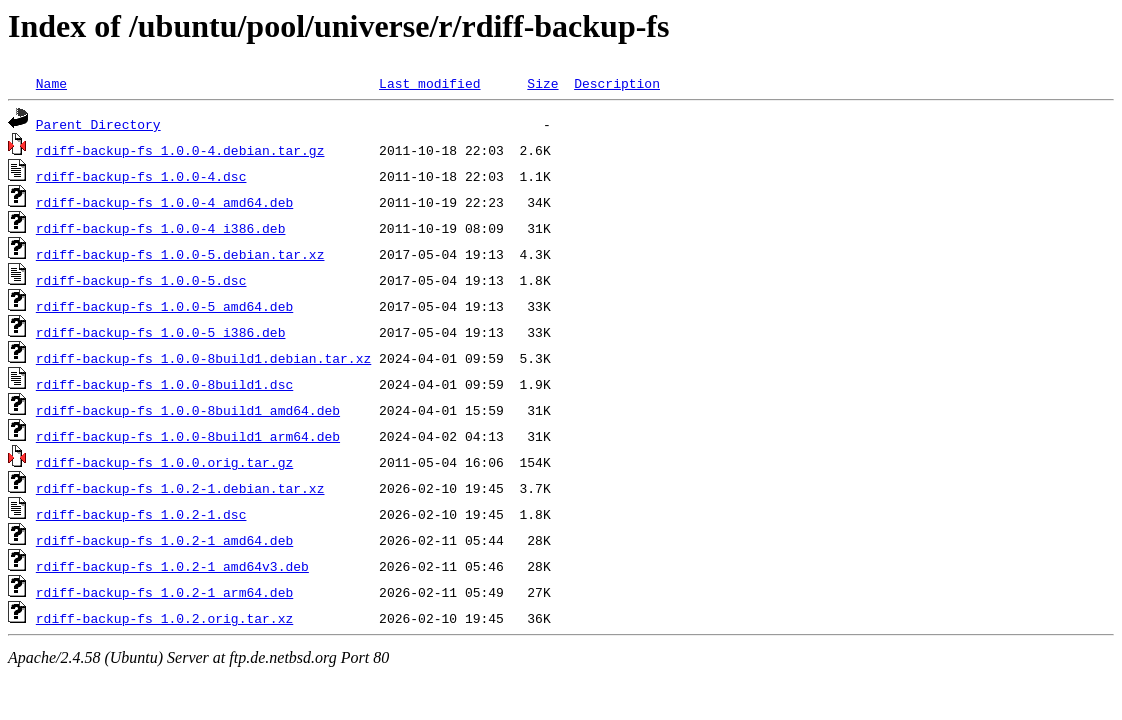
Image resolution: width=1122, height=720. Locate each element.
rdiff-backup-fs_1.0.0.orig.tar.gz (164, 462)
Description (617, 83)
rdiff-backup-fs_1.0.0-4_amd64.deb (164, 202)
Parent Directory (98, 124)
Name (51, 83)
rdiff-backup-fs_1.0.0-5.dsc (141, 280)
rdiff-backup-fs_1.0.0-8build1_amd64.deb (188, 410)
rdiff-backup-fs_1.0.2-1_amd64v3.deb (172, 566)
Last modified (429, 83)
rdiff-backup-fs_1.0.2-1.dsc (141, 514)
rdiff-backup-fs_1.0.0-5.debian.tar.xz (180, 254)
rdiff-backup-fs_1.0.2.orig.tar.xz (164, 618)
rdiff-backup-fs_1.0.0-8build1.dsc (164, 384)
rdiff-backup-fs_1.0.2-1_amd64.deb (164, 540)
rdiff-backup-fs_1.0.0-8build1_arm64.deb (188, 436)
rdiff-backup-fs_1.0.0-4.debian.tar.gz (180, 150)
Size (542, 83)
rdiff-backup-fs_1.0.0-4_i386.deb (161, 228)
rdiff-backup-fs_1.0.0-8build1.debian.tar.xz (203, 358)
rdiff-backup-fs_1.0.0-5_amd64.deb (164, 306)
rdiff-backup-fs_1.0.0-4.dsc (141, 176)
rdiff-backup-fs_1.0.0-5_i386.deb (161, 332)
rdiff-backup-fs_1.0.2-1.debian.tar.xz (180, 488)
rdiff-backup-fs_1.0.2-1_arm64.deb (164, 592)
